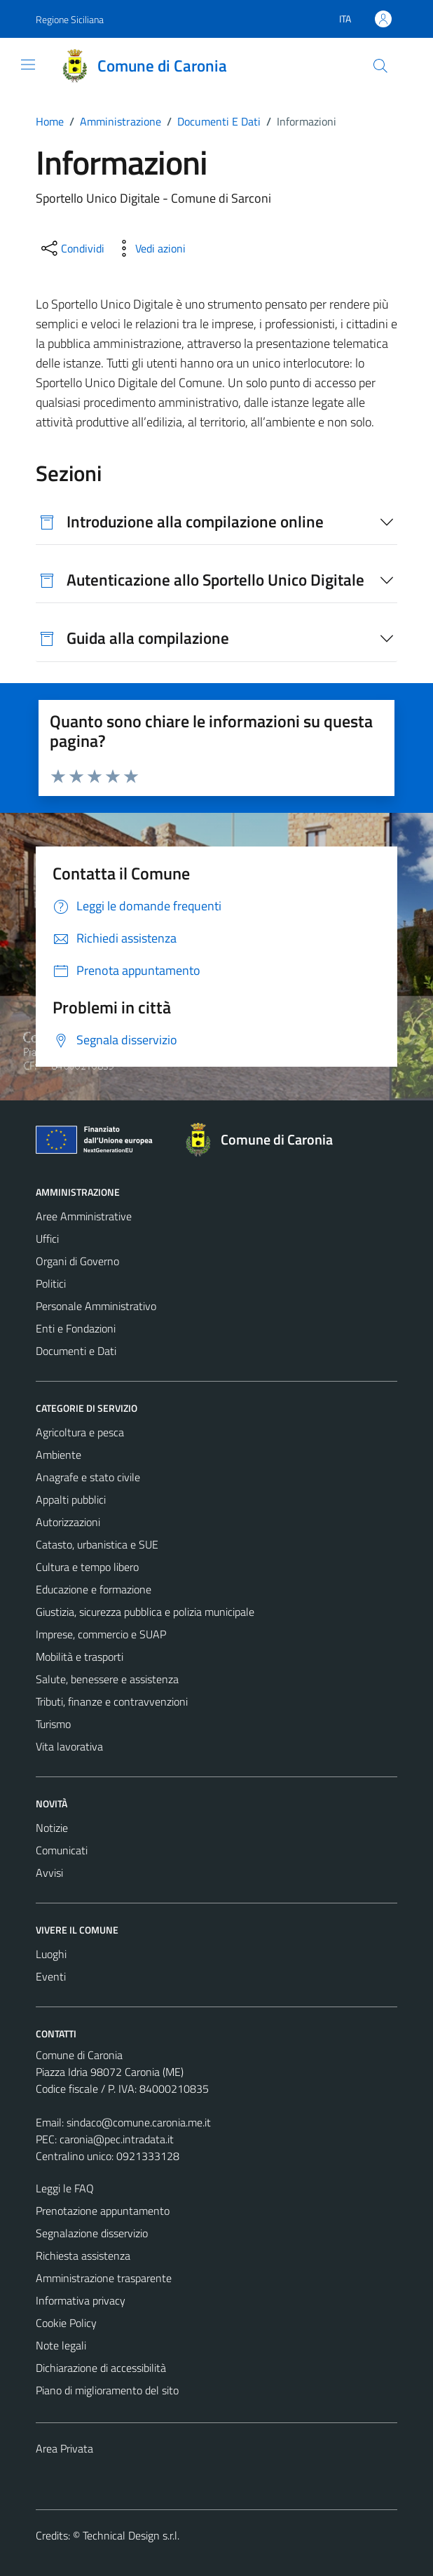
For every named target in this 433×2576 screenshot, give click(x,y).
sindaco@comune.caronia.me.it (139, 2122)
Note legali (61, 2345)
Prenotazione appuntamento (103, 2210)
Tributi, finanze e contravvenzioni (112, 1701)
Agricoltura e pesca (80, 1432)
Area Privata (64, 2448)
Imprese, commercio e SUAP (101, 1634)
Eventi (51, 1976)
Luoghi (51, 1954)
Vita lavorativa (69, 1746)
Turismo (53, 1723)
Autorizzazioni (68, 1521)
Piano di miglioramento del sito (107, 2390)
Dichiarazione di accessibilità (101, 2367)
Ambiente (58, 1454)
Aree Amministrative (84, 1216)
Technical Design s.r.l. (131, 2535)
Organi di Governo (77, 1261)
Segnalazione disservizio (92, 2233)
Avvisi (49, 1872)
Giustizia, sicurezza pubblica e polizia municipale (145, 1611)
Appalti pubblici (71, 1499)
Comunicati (62, 1850)
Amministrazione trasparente (104, 2278)
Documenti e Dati (76, 1350)
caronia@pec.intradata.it (117, 2139)
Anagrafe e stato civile (88, 1477)
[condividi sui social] (71, 248)
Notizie (52, 1827)
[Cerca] (380, 66)
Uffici (47, 1238)
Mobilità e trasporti (79, 1656)
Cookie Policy (66, 2322)
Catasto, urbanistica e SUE (97, 1544)
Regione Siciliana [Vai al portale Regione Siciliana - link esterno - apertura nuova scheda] (70, 19)
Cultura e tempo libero (87, 1566)
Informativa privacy (80, 2300)
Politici (51, 1283)
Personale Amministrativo (96, 1305)
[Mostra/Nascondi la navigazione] (28, 64)
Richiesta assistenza (83, 2255)
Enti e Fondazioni (76, 1328)
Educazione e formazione (93, 1589)
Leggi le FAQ (65, 2188)
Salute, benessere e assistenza (107, 1679)
